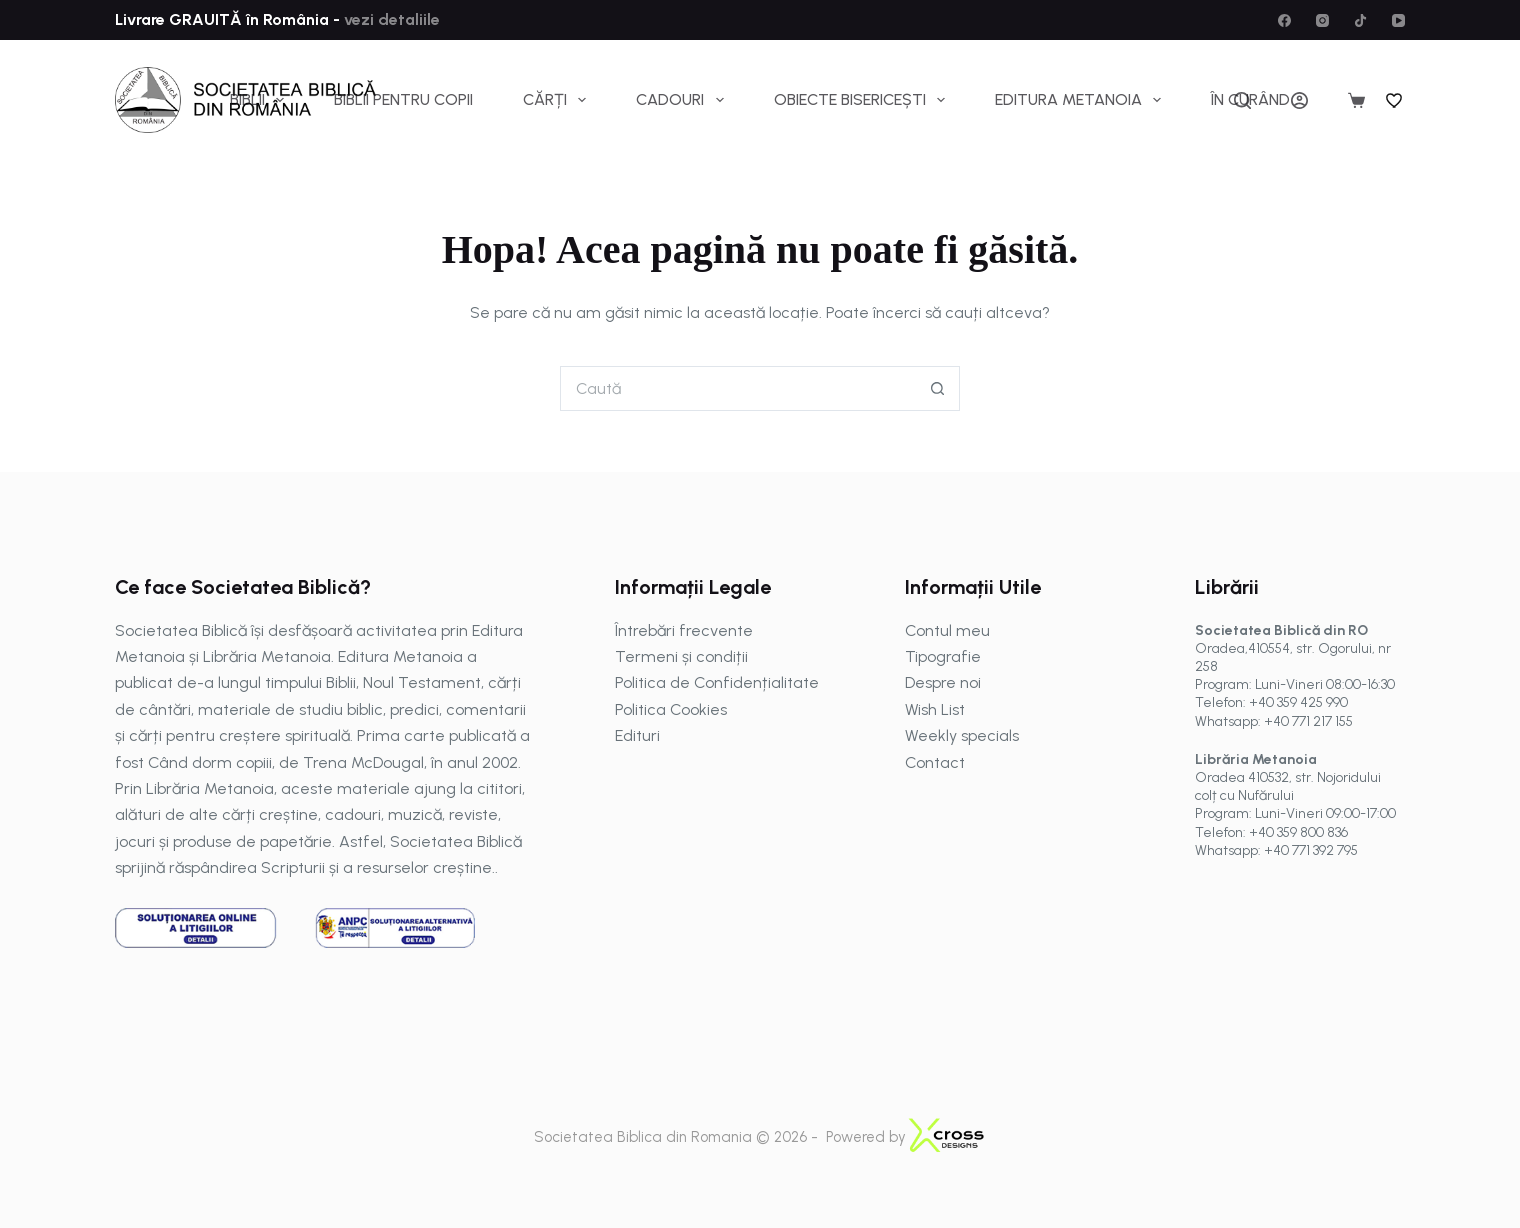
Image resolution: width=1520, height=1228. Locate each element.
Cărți (558, 100)
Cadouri (683, 100)
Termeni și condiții (681, 656)
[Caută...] (737, 388)
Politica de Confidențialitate (717, 682)
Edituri (637, 735)
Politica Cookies (671, 709)
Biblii (261, 100)
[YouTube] (1398, 20)
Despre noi (943, 682)
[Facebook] (1284, 20)
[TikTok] (1360, 20)
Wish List (935, 709)
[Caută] (1242, 100)
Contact (935, 762)
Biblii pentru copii (403, 99)
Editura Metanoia (1082, 100)
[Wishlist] (1395, 100)
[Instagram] (1322, 20)
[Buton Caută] (937, 388)
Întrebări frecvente (684, 630)
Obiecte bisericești (863, 100)
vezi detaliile (390, 19)
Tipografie (943, 656)
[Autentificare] (1299, 100)
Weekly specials (962, 735)
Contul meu (947, 630)
